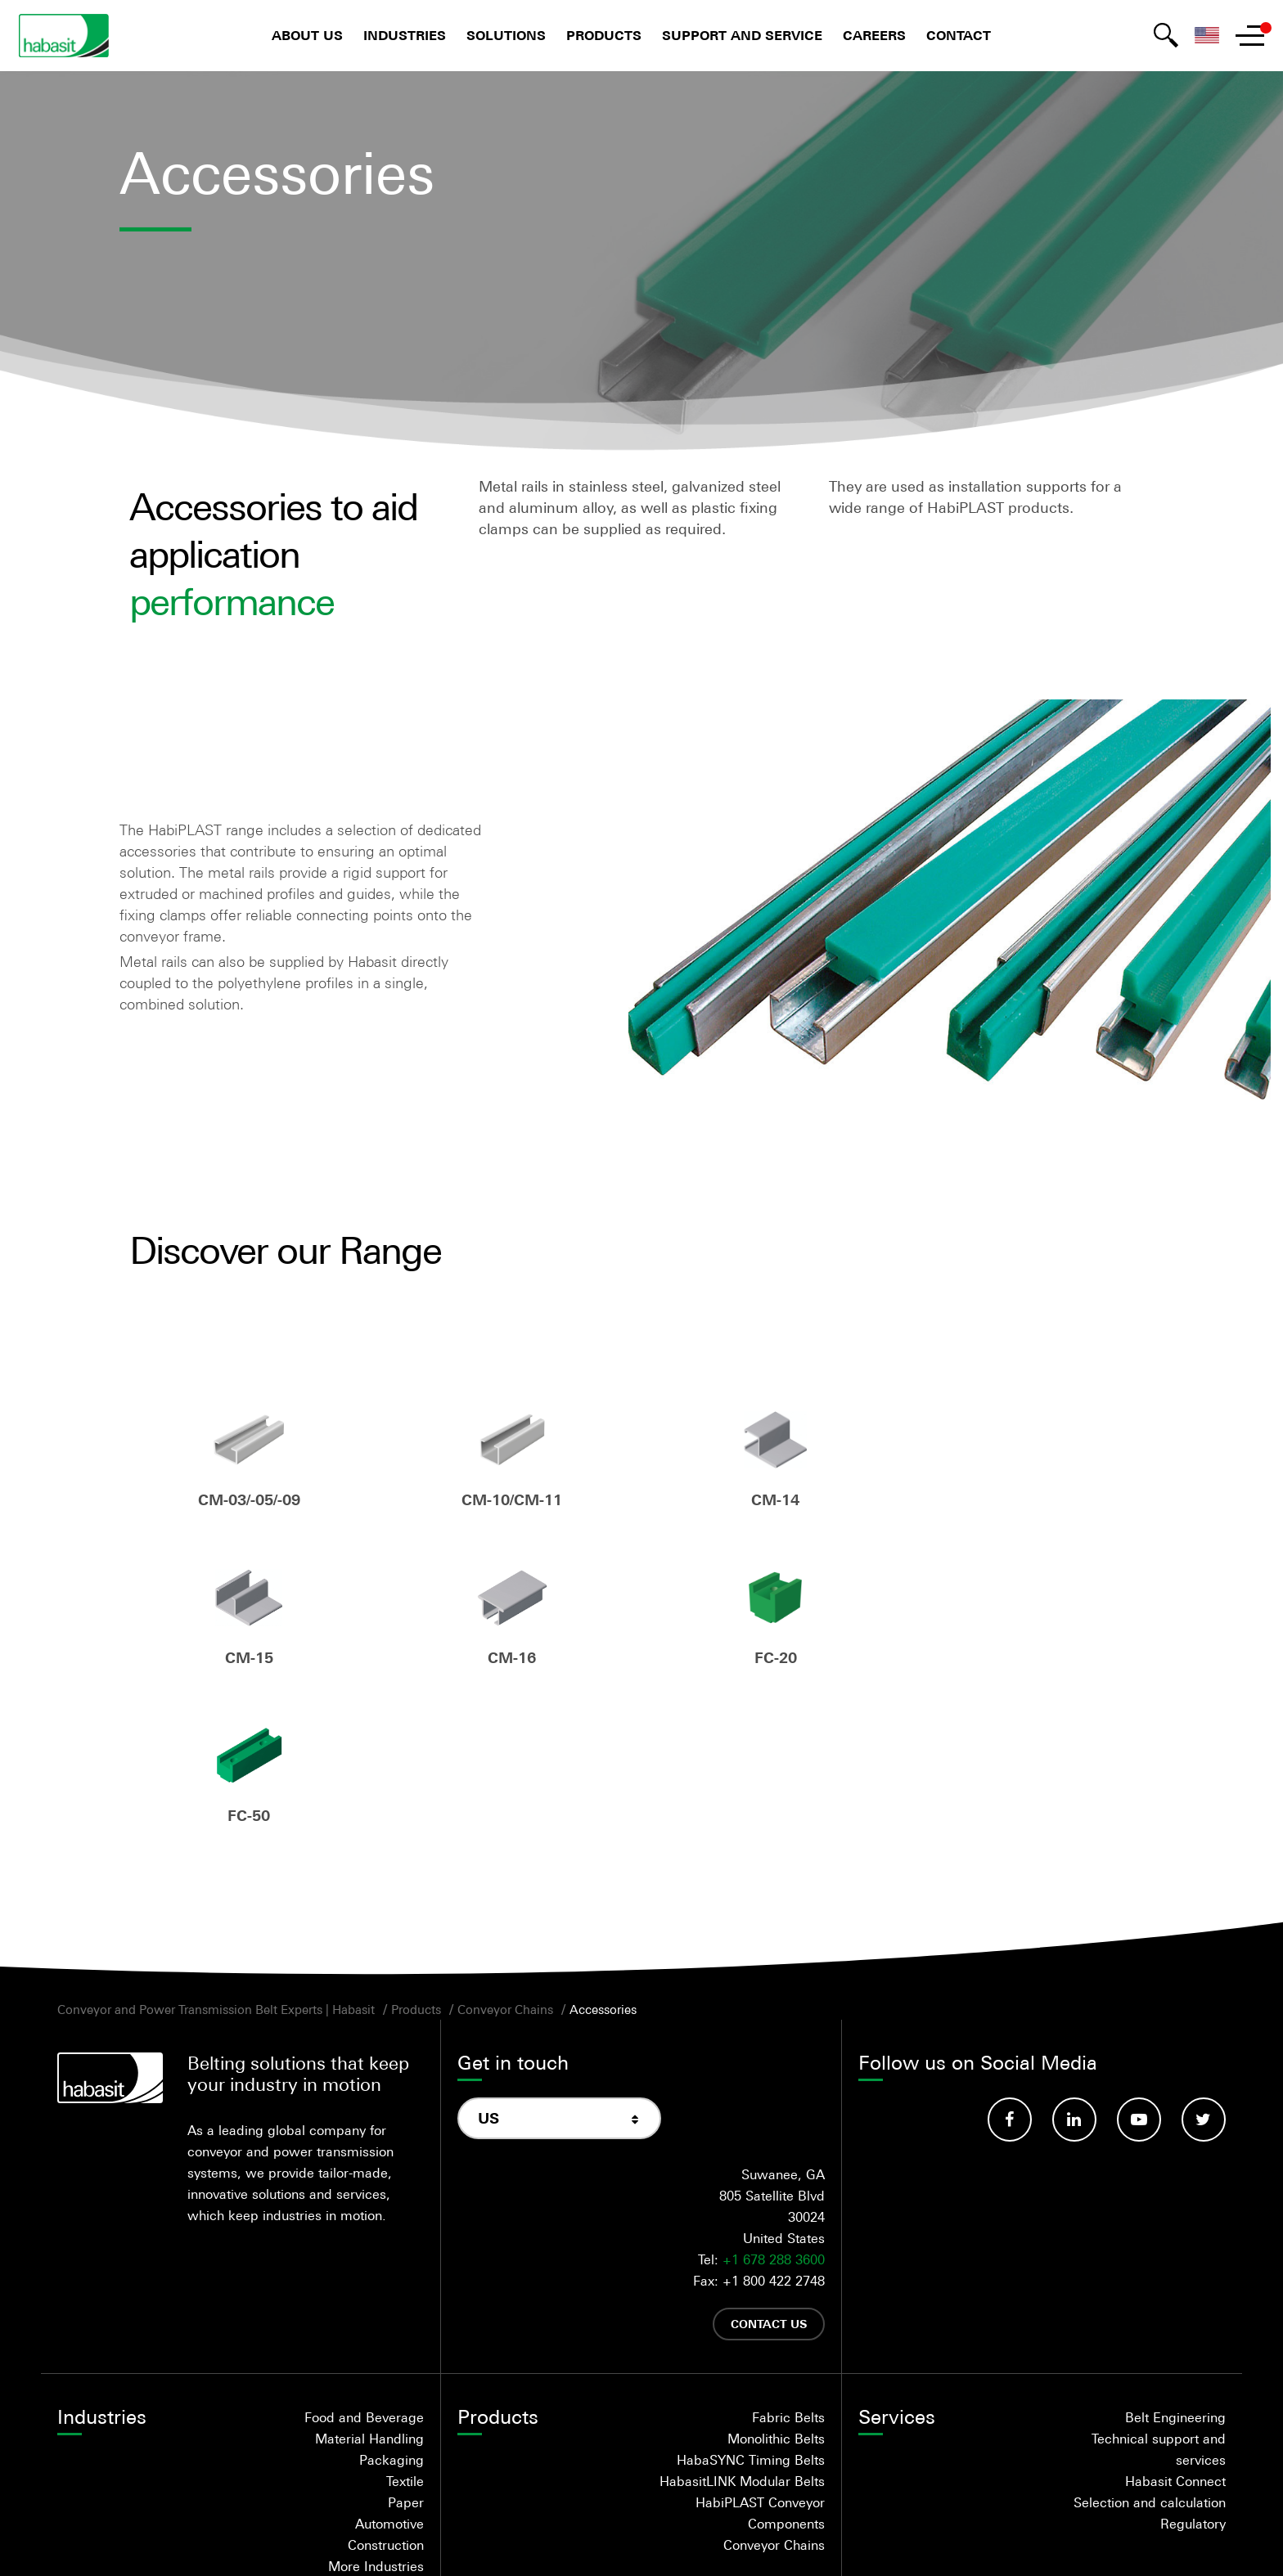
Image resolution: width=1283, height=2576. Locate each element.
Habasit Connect (1175, 2325)
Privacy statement (682, 2540)
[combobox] (559, 1962)
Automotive (389, 2367)
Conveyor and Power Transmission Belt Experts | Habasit (216, 1852)
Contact (958, 35)
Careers (874, 35)
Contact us (769, 2167)
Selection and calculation (1150, 2346)
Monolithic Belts (776, 2282)
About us (307, 35)
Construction (386, 2388)
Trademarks (944, 2540)
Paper (406, 2346)
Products (604, 35)
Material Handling (369, 2282)
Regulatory (1193, 2367)
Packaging (391, 2303)
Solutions (506, 35)
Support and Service (742, 35)
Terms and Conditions (527, 2540)
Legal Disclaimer (822, 2540)
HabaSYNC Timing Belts (751, 2303)
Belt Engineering (1175, 2261)
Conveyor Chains (505, 1852)
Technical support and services (1159, 2293)
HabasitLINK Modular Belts (742, 2325)
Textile (405, 2325)
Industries (404, 35)
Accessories (603, 1852)
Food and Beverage (364, 2261)
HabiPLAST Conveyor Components (760, 2357)
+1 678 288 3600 (774, 2103)
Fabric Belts (788, 2261)
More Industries (376, 2410)
